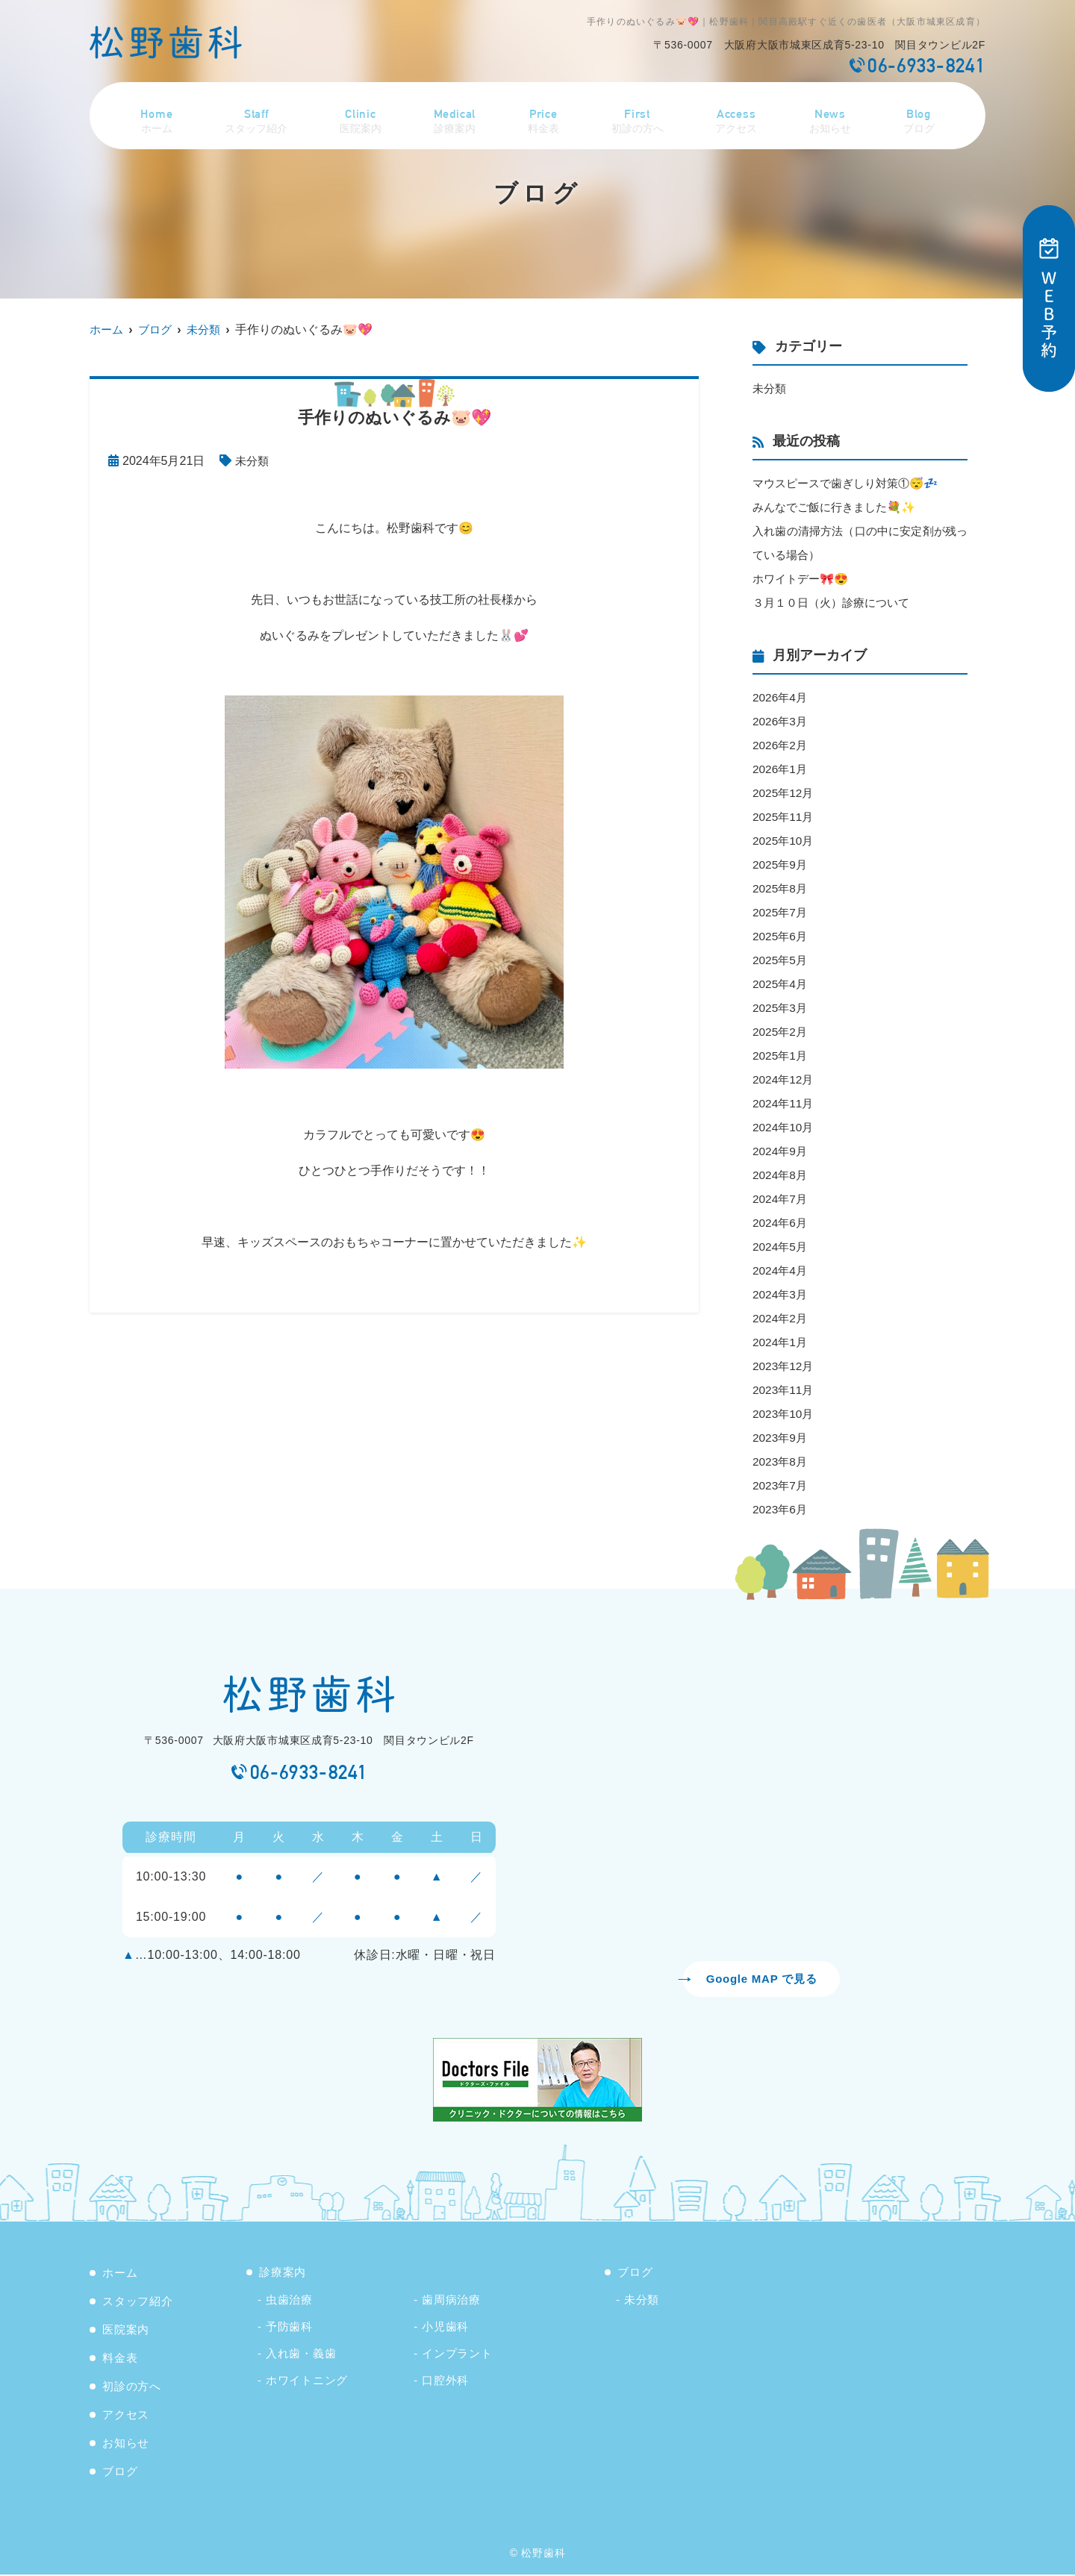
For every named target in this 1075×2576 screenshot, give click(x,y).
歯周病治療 (451, 2301)
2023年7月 (781, 1485)
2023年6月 (781, 1509)
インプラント (457, 2354)
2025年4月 (781, 984)
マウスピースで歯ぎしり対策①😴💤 (851, 483)
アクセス (739, 114)
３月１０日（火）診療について (836, 602)
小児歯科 (445, 2328)
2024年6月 (781, 1222)
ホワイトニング (307, 2381)
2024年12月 (784, 1079)
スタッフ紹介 (254, 114)
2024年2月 (781, 1318)
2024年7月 (781, 1198)
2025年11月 (784, 816)
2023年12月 (784, 1366)
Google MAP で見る (761, 1979)
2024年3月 (781, 1294)
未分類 (253, 460)
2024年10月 (784, 1127)
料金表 (544, 114)
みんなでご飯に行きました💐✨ (839, 507)
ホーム (153, 114)
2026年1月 (781, 769)
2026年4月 (781, 697)
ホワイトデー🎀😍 (803, 578)
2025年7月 (781, 912)
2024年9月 (781, 1151)
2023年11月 (784, 1390)
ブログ (922, 114)
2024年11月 (784, 1103)
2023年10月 (784, 1413)
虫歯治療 (289, 2301)
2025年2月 (781, 1031)
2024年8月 (781, 1175)
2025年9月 (781, 864)
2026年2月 (781, 745)
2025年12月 (784, 793)
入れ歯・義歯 (301, 2354)
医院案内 (361, 114)
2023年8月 (781, 1461)
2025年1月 (781, 1055)
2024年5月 (781, 1246)
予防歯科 (289, 2328)
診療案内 (456, 114)
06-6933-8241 (309, 1772)
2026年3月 (781, 721)
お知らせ (833, 114)
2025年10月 (784, 840)
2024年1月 (781, 1342)
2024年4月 (781, 1270)
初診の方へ (638, 114)
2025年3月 (781, 1007)
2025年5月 (781, 960)
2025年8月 (781, 888)
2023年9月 (781, 1437)
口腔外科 (445, 2381)
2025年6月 (781, 936)
